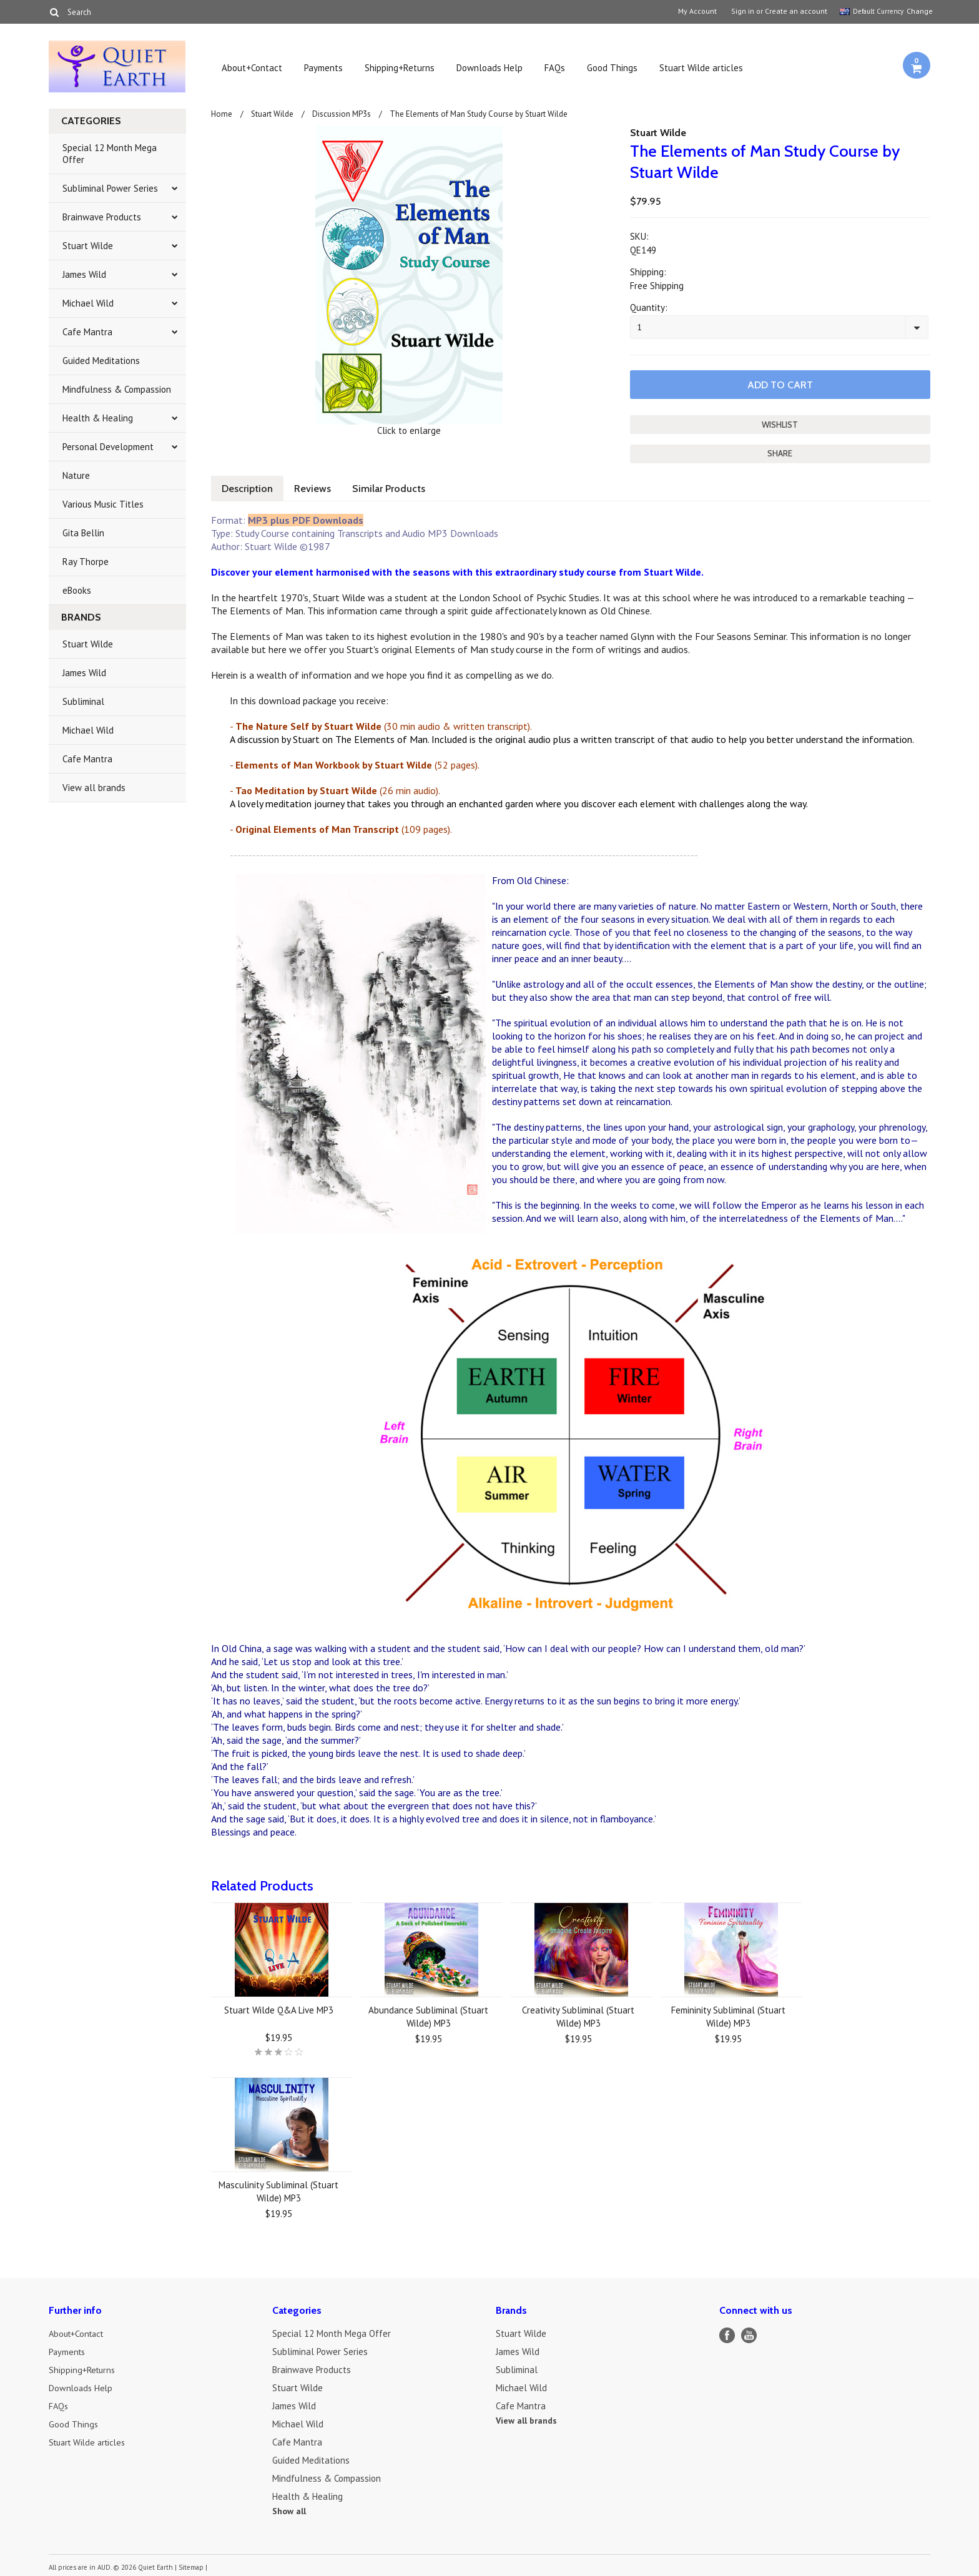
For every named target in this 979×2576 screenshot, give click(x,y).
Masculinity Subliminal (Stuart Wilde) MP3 (278, 2190)
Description (248, 487)
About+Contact (252, 68)
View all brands (93, 788)
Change (918, 11)
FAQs (554, 68)
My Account (697, 11)
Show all (289, 2509)
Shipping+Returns (400, 68)
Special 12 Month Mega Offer (109, 153)
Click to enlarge (409, 430)
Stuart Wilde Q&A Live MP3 (278, 2009)
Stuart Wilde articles (701, 68)
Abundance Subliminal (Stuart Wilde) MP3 (428, 2015)
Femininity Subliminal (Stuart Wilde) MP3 (728, 2015)
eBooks (76, 590)
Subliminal (83, 701)
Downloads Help (489, 68)
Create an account (796, 11)
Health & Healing (97, 418)
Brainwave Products (101, 217)
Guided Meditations (101, 360)
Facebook (727, 2334)
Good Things (612, 68)
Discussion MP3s (341, 114)
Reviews (316, 487)
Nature (76, 475)
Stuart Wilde (87, 246)
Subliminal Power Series (110, 188)
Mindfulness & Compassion (116, 389)
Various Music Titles (103, 504)
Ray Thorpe (85, 562)
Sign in (742, 11)
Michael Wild (88, 303)
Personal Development (108, 447)
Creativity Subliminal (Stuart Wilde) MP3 (578, 2015)
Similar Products (394, 487)
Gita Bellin (83, 533)
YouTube (749, 2334)
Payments (323, 68)
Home (221, 114)
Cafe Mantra (87, 332)
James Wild (84, 274)
